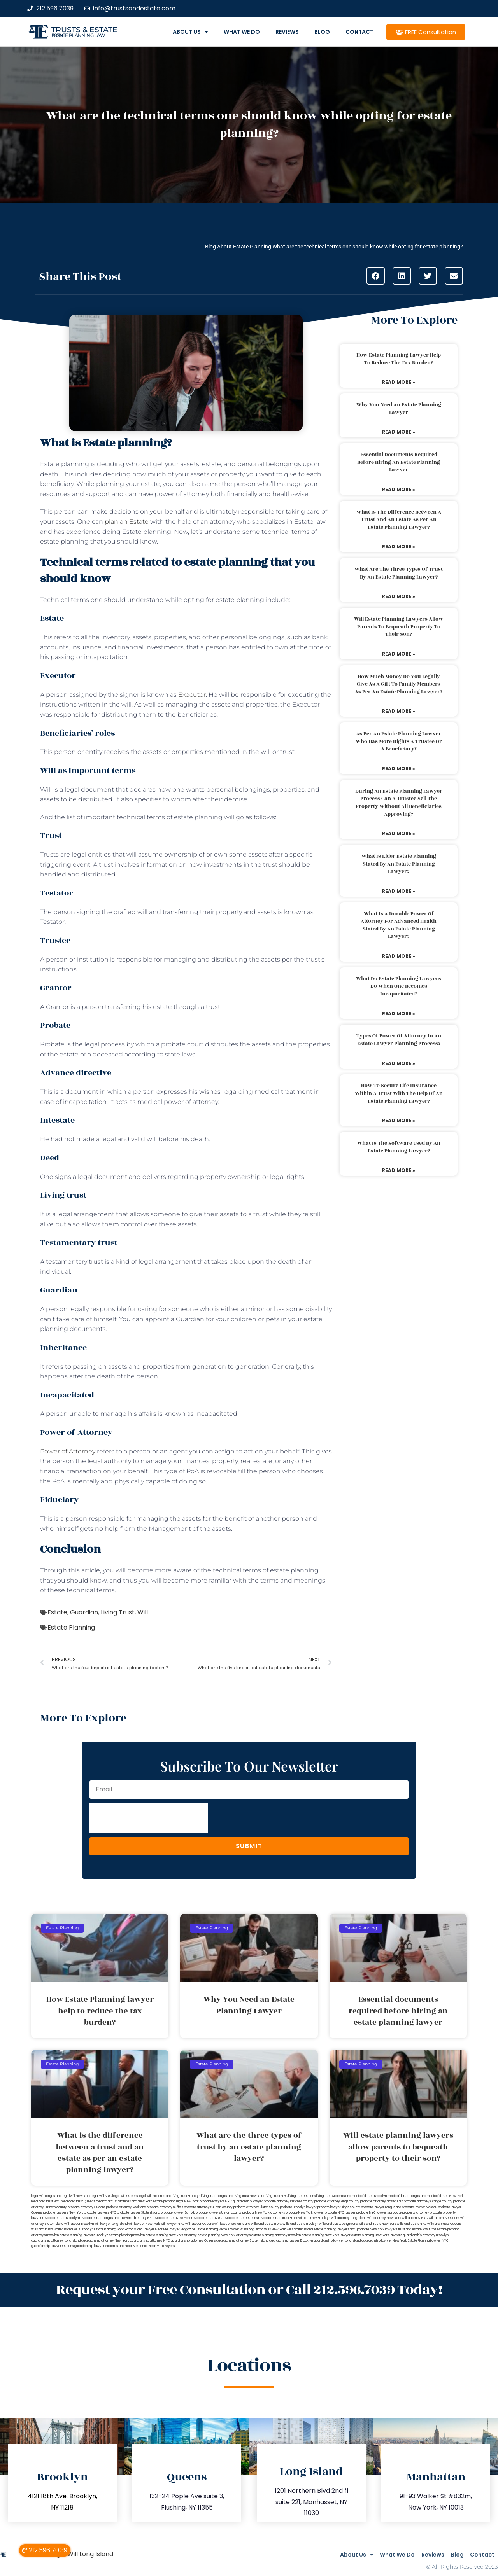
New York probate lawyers (204, 2201)
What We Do (242, 32)
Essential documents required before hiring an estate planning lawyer (398, 462)
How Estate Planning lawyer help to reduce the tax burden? (398, 359)
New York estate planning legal (161, 2201)
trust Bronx (290, 2218)
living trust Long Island (217, 2196)
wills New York (275, 2229)
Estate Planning (71, 1627)
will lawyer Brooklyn (79, 2224)
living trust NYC (276, 2196)
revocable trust (269, 2218)
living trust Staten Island (333, 2196)
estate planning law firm (78, 35)
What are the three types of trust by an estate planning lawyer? (398, 573)
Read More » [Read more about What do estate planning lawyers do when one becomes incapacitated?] (398, 1013)
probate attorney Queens (86, 2207)
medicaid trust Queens (78, 2201)
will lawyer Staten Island (232, 2224)
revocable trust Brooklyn (60, 2218)
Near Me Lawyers (162, 2246)
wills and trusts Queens (444, 2224)
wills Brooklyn (83, 2229)
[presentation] (148, 1818)
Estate (57, 1612)
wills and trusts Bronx (266, 2224)
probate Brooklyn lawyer (298, 2207)
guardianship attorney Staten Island (242, 2240)
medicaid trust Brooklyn (369, 2196)
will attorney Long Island (348, 2218)
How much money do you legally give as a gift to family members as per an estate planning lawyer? (398, 684)
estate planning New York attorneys (224, 2235)
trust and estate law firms (417, 2229)
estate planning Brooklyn (127, 2235)
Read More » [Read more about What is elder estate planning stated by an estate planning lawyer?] (398, 891)
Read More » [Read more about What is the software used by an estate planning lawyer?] (398, 1170)
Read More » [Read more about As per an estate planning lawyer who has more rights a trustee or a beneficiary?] (398, 768)
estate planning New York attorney (171, 2235)
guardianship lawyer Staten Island (99, 2246)
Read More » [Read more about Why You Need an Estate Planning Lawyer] (398, 431)
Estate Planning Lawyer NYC (428, 2240)
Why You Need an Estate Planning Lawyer (398, 408)
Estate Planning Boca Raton (113, 2229)
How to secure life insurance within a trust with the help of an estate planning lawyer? (399, 1093)
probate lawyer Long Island (381, 2207)
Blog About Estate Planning (238, 246)
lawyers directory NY (136, 2218)
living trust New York (249, 2196)
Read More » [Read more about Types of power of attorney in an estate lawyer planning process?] (398, 1063)
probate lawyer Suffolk (178, 2212)
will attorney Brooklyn (314, 2218)
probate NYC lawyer (340, 2212)
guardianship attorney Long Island (56, 2240)
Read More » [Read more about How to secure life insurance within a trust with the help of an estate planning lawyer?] (398, 1120)
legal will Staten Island (155, 2196)
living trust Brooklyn (186, 2196)
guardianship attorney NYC (150, 2240)
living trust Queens (302, 2196)
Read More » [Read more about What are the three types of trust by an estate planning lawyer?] (398, 596)
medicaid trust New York (445, 2196)
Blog (322, 32)
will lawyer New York (144, 2224)
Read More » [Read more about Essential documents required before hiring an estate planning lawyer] (398, 489)
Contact (359, 32)
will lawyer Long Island (111, 2224)
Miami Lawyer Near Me (151, 2229)
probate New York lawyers (377, 2229)
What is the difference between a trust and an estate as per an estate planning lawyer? (398, 519)
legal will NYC (101, 2196)
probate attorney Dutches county (289, 2201)
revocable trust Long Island (99, 2218)
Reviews (287, 32)
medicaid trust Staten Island (116, 2201)
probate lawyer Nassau (419, 2207)
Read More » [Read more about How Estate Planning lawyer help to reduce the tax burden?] (398, 382)
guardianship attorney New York (105, 2240)
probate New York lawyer (305, 2212)
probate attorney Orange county (428, 2201)
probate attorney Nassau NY (381, 2201)
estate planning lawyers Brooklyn (84, 2235)
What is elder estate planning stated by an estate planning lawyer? (398, 863)
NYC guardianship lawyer (244, 2201)
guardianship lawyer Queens (52, 2246)
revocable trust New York (172, 2218)
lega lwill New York (76, 2196)
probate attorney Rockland (126, 2207)
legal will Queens (125, 2196)
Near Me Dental (136, 2246)
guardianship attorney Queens (193, 2240)
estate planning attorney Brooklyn (276, 2235)
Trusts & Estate (84, 29)
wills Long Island (251, 2229)
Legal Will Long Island (81, 2550)
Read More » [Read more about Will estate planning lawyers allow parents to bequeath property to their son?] (398, 654)
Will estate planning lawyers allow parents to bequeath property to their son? (398, 626)
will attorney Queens (444, 2218)
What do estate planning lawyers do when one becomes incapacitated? (398, 986)
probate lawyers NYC (100, 2212)
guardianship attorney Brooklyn (426, 2235)
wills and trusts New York (377, 2224)
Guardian (84, 1612)
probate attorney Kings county (336, 2201)
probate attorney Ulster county (256, 2207)
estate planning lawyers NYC (335, 2229)
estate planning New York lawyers (376, 2235)
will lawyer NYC (172, 2224)
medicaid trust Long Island (407, 2196)
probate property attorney (409, 2212)
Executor (192, 694)
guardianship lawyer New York (384, 2240)
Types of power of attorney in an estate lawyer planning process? (398, 1040)
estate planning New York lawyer (326, 2235)
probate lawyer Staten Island (138, 2212)
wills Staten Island (300, 2229)
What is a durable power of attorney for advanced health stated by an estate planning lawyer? (399, 925)
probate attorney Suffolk (165, 2207)
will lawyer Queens (199, 2224)
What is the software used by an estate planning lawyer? (398, 1147)
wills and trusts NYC (411, 2224)
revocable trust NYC (206, 2218)
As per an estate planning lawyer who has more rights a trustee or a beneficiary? (399, 741)
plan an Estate (127, 521)
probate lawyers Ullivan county (219, 2212)
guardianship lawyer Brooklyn (291, 2240)
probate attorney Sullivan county (208, 2207)
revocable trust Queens (240, 2218)
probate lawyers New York (63, 2212)
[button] (375, 276)
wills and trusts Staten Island (52, 2229)
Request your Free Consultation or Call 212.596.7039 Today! (249, 2288)
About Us (190, 32)
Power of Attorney (67, 1451)
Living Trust (118, 1612)
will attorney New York (384, 2218)
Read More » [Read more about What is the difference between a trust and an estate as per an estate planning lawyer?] (398, 546)
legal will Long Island (46, 2196)
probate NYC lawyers (372, 2212)
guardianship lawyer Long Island (337, 2240)
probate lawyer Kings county (338, 2207)
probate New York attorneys (263, 2212)
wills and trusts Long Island (338, 2224)
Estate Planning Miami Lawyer (217, 2229)
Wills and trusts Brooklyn (300, 2224)
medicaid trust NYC (45, 2201)
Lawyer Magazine (182, 2229)
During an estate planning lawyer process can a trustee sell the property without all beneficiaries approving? (398, 802)
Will (142, 1612)
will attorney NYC (415, 2218)
